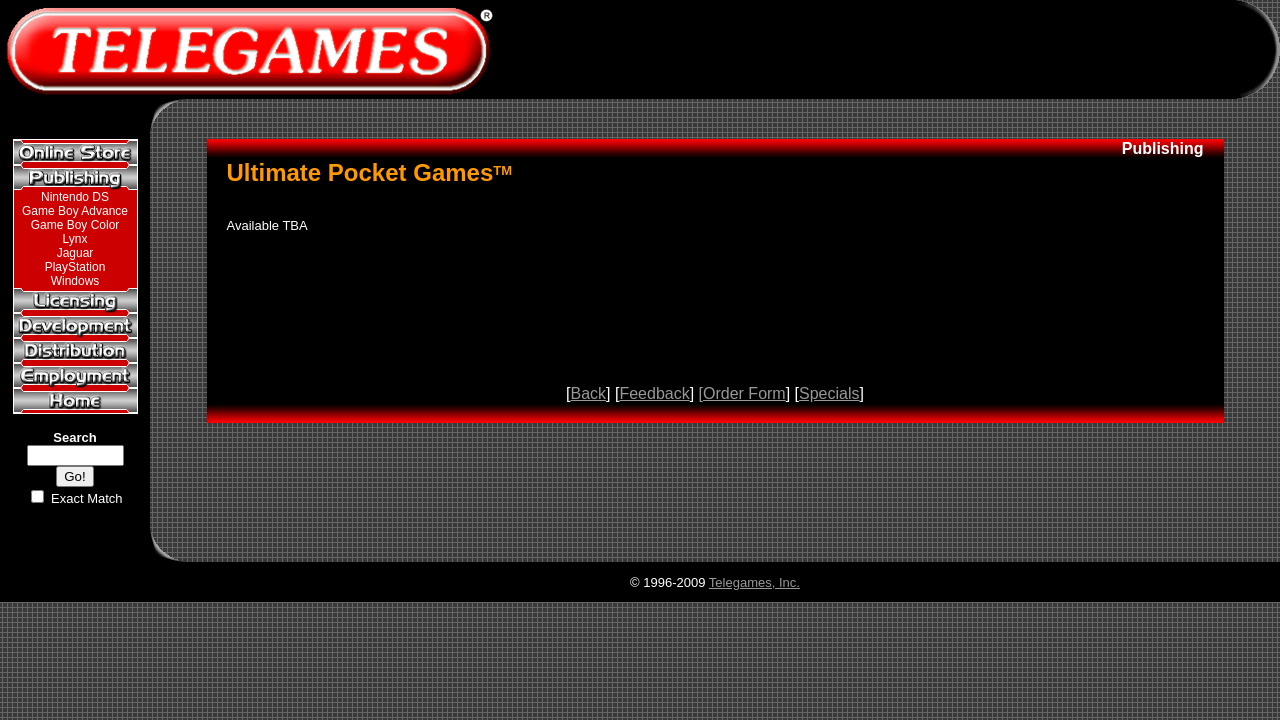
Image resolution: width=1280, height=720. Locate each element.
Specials (829, 393)
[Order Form (742, 393)
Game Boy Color (75, 225)
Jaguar (75, 253)
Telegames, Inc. (754, 582)
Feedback (654, 393)
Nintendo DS (75, 197)
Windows (75, 281)
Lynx (75, 239)
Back (588, 393)
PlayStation (75, 267)
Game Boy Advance (75, 211)
